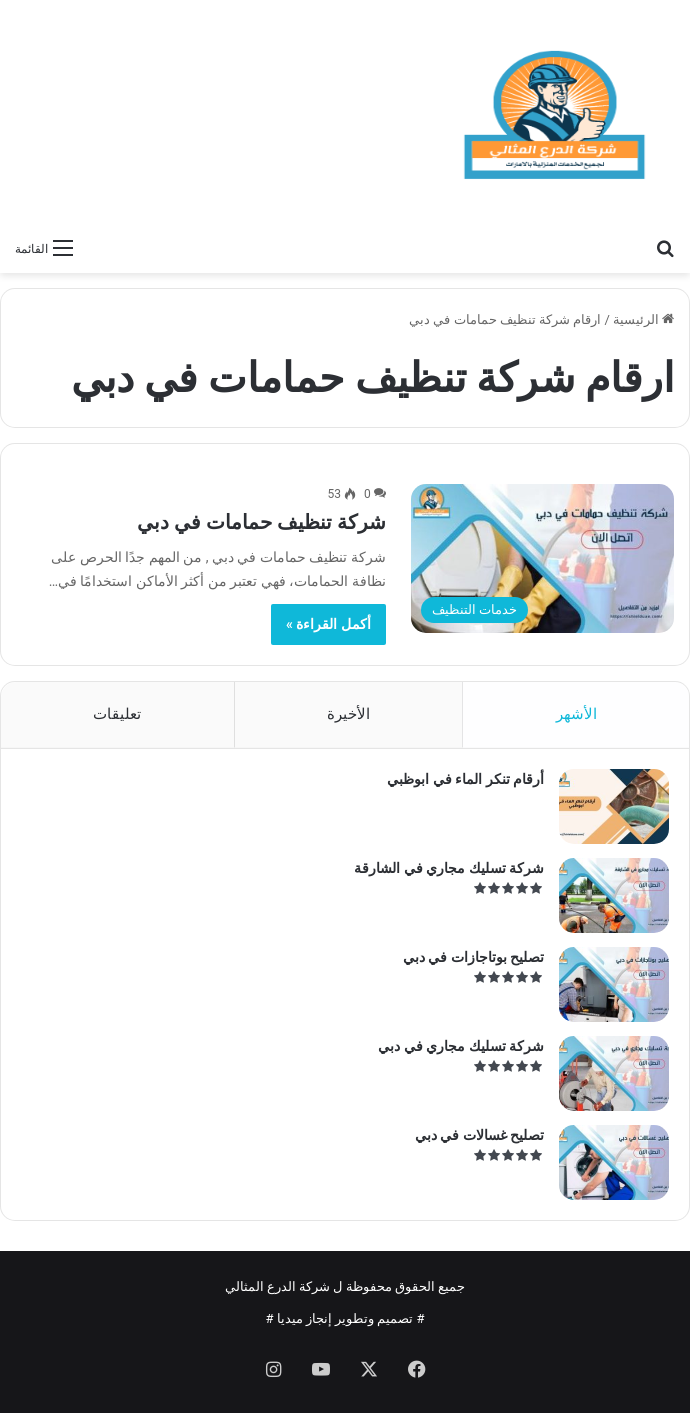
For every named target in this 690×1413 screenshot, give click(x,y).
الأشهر (576, 714)
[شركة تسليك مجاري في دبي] (614, 1073)
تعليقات (117, 714)
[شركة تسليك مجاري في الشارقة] (614, 895)
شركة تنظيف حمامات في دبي (261, 522)
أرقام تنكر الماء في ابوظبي (465, 779)
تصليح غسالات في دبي (479, 1135)
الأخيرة (348, 714)
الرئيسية (643, 319)
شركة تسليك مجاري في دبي (461, 1046)
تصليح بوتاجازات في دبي (473, 957)
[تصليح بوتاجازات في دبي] (614, 984)
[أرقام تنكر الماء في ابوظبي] (614, 806)
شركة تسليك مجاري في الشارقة (449, 868)
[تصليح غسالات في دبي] (614, 1162)
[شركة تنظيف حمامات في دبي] (542, 558)
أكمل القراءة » (328, 624)
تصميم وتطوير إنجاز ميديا (345, 1318)
